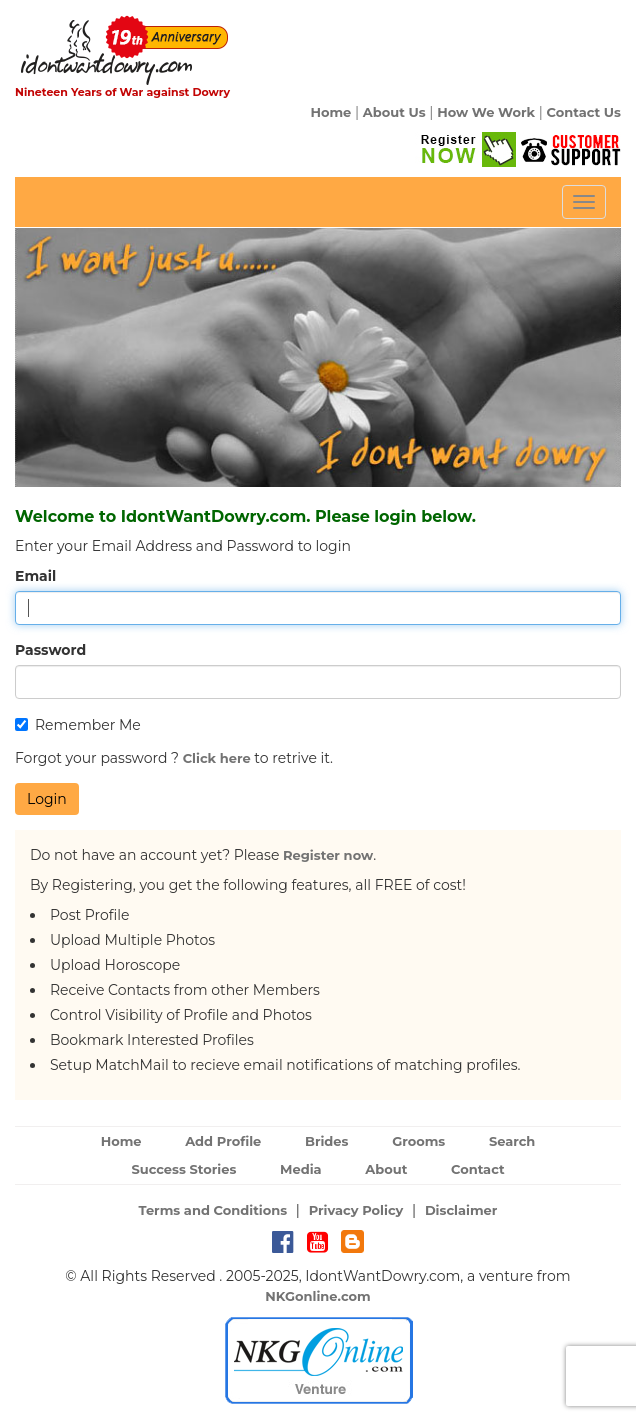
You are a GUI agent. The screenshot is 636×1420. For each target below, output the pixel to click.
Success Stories (183, 1169)
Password (50, 650)
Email (35, 576)
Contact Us (584, 112)
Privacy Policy (356, 1210)
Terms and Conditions (213, 1210)
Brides (327, 1141)
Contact (478, 1169)
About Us (394, 112)
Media (301, 1169)
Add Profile (223, 1141)
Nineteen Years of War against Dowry (122, 92)
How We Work (486, 112)
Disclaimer (461, 1210)
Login (47, 799)
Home (330, 112)
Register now (328, 855)
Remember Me (78, 725)
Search (512, 1141)
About (386, 1169)
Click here (217, 758)
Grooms (418, 1141)
